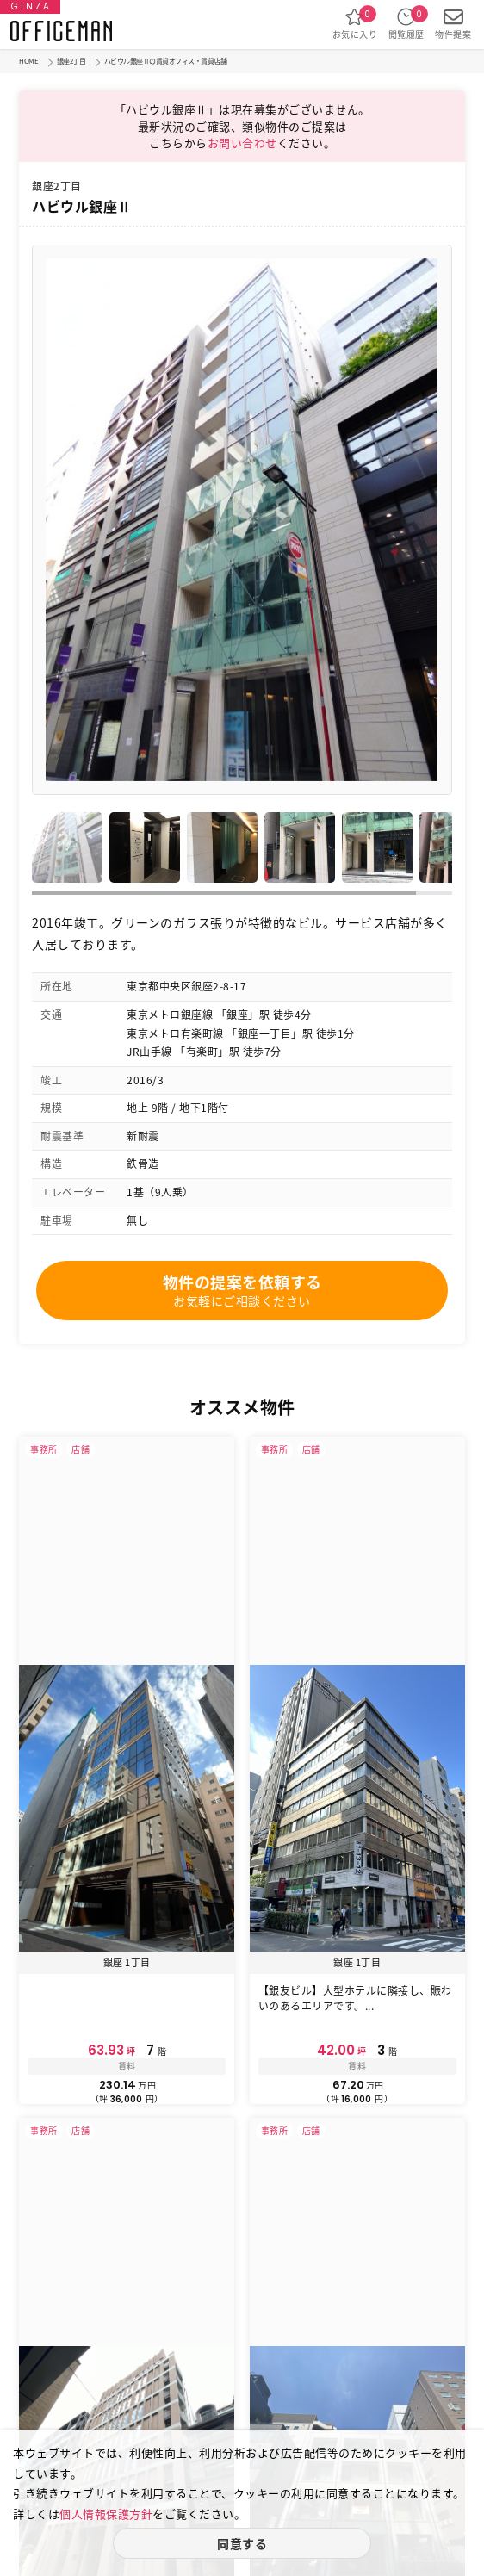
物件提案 (453, 23)
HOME (28, 61)
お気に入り (355, 23)
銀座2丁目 (71, 61)
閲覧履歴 (406, 23)
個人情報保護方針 (105, 2513)
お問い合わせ (242, 142)
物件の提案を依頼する (242, 1290)
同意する (242, 2543)
